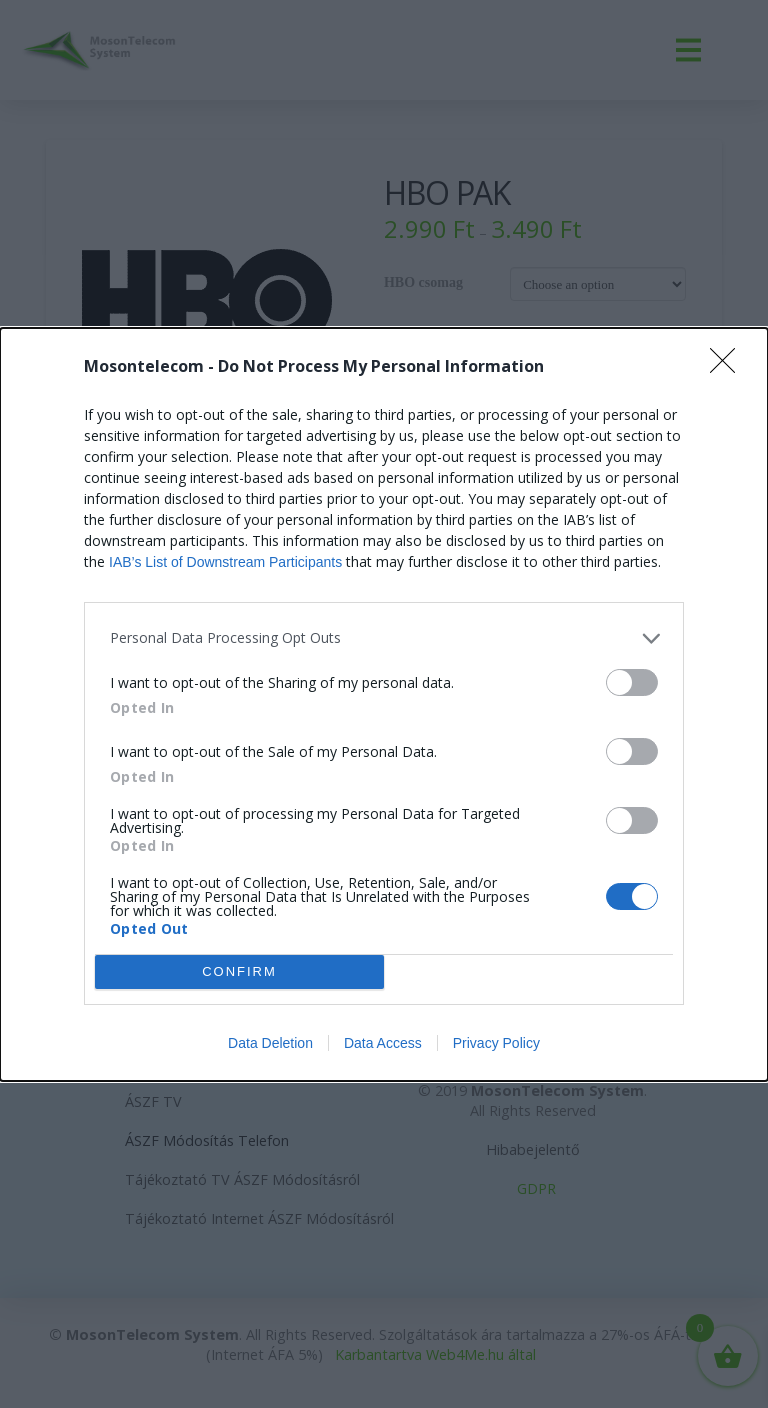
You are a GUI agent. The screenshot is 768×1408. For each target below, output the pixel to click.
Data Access (383, 1043)
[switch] (632, 682)
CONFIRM (239, 970)
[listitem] (384, 638)
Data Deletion (270, 1043)
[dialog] (384, 704)
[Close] (729, 367)
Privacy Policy (496, 1043)
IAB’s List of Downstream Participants (225, 562)
